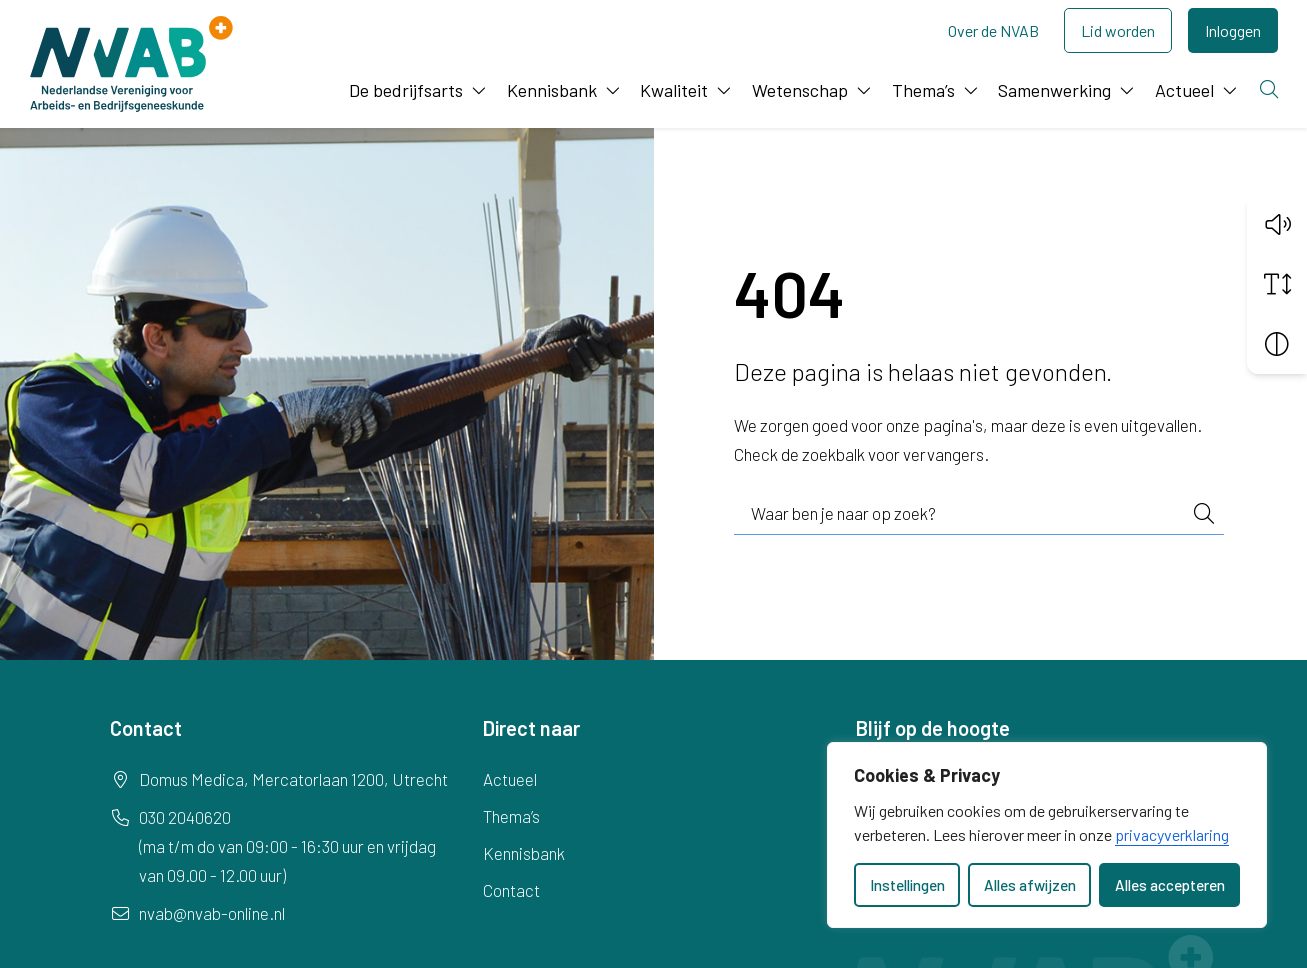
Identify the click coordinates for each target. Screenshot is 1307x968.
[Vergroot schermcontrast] (1277, 343)
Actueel (1184, 90)
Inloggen (1233, 30)
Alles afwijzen (1030, 885)
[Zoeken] (1271, 90)
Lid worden (1118, 30)
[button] (1277, 223)
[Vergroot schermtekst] (1277, 283)
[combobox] (979, 514)
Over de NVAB (993, 30)
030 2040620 (185, 817)
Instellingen (907, 885)
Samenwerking (1054, 90)
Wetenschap (800, 90)
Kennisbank (552, 90)
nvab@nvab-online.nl (212, 913)
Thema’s (923, 90)
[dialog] (1047, 835)
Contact (511, 890)
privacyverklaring (1172, 834)
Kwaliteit (674, 90)
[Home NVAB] (132, 64)
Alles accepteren (1170, 885)
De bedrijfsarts (406, 90)
